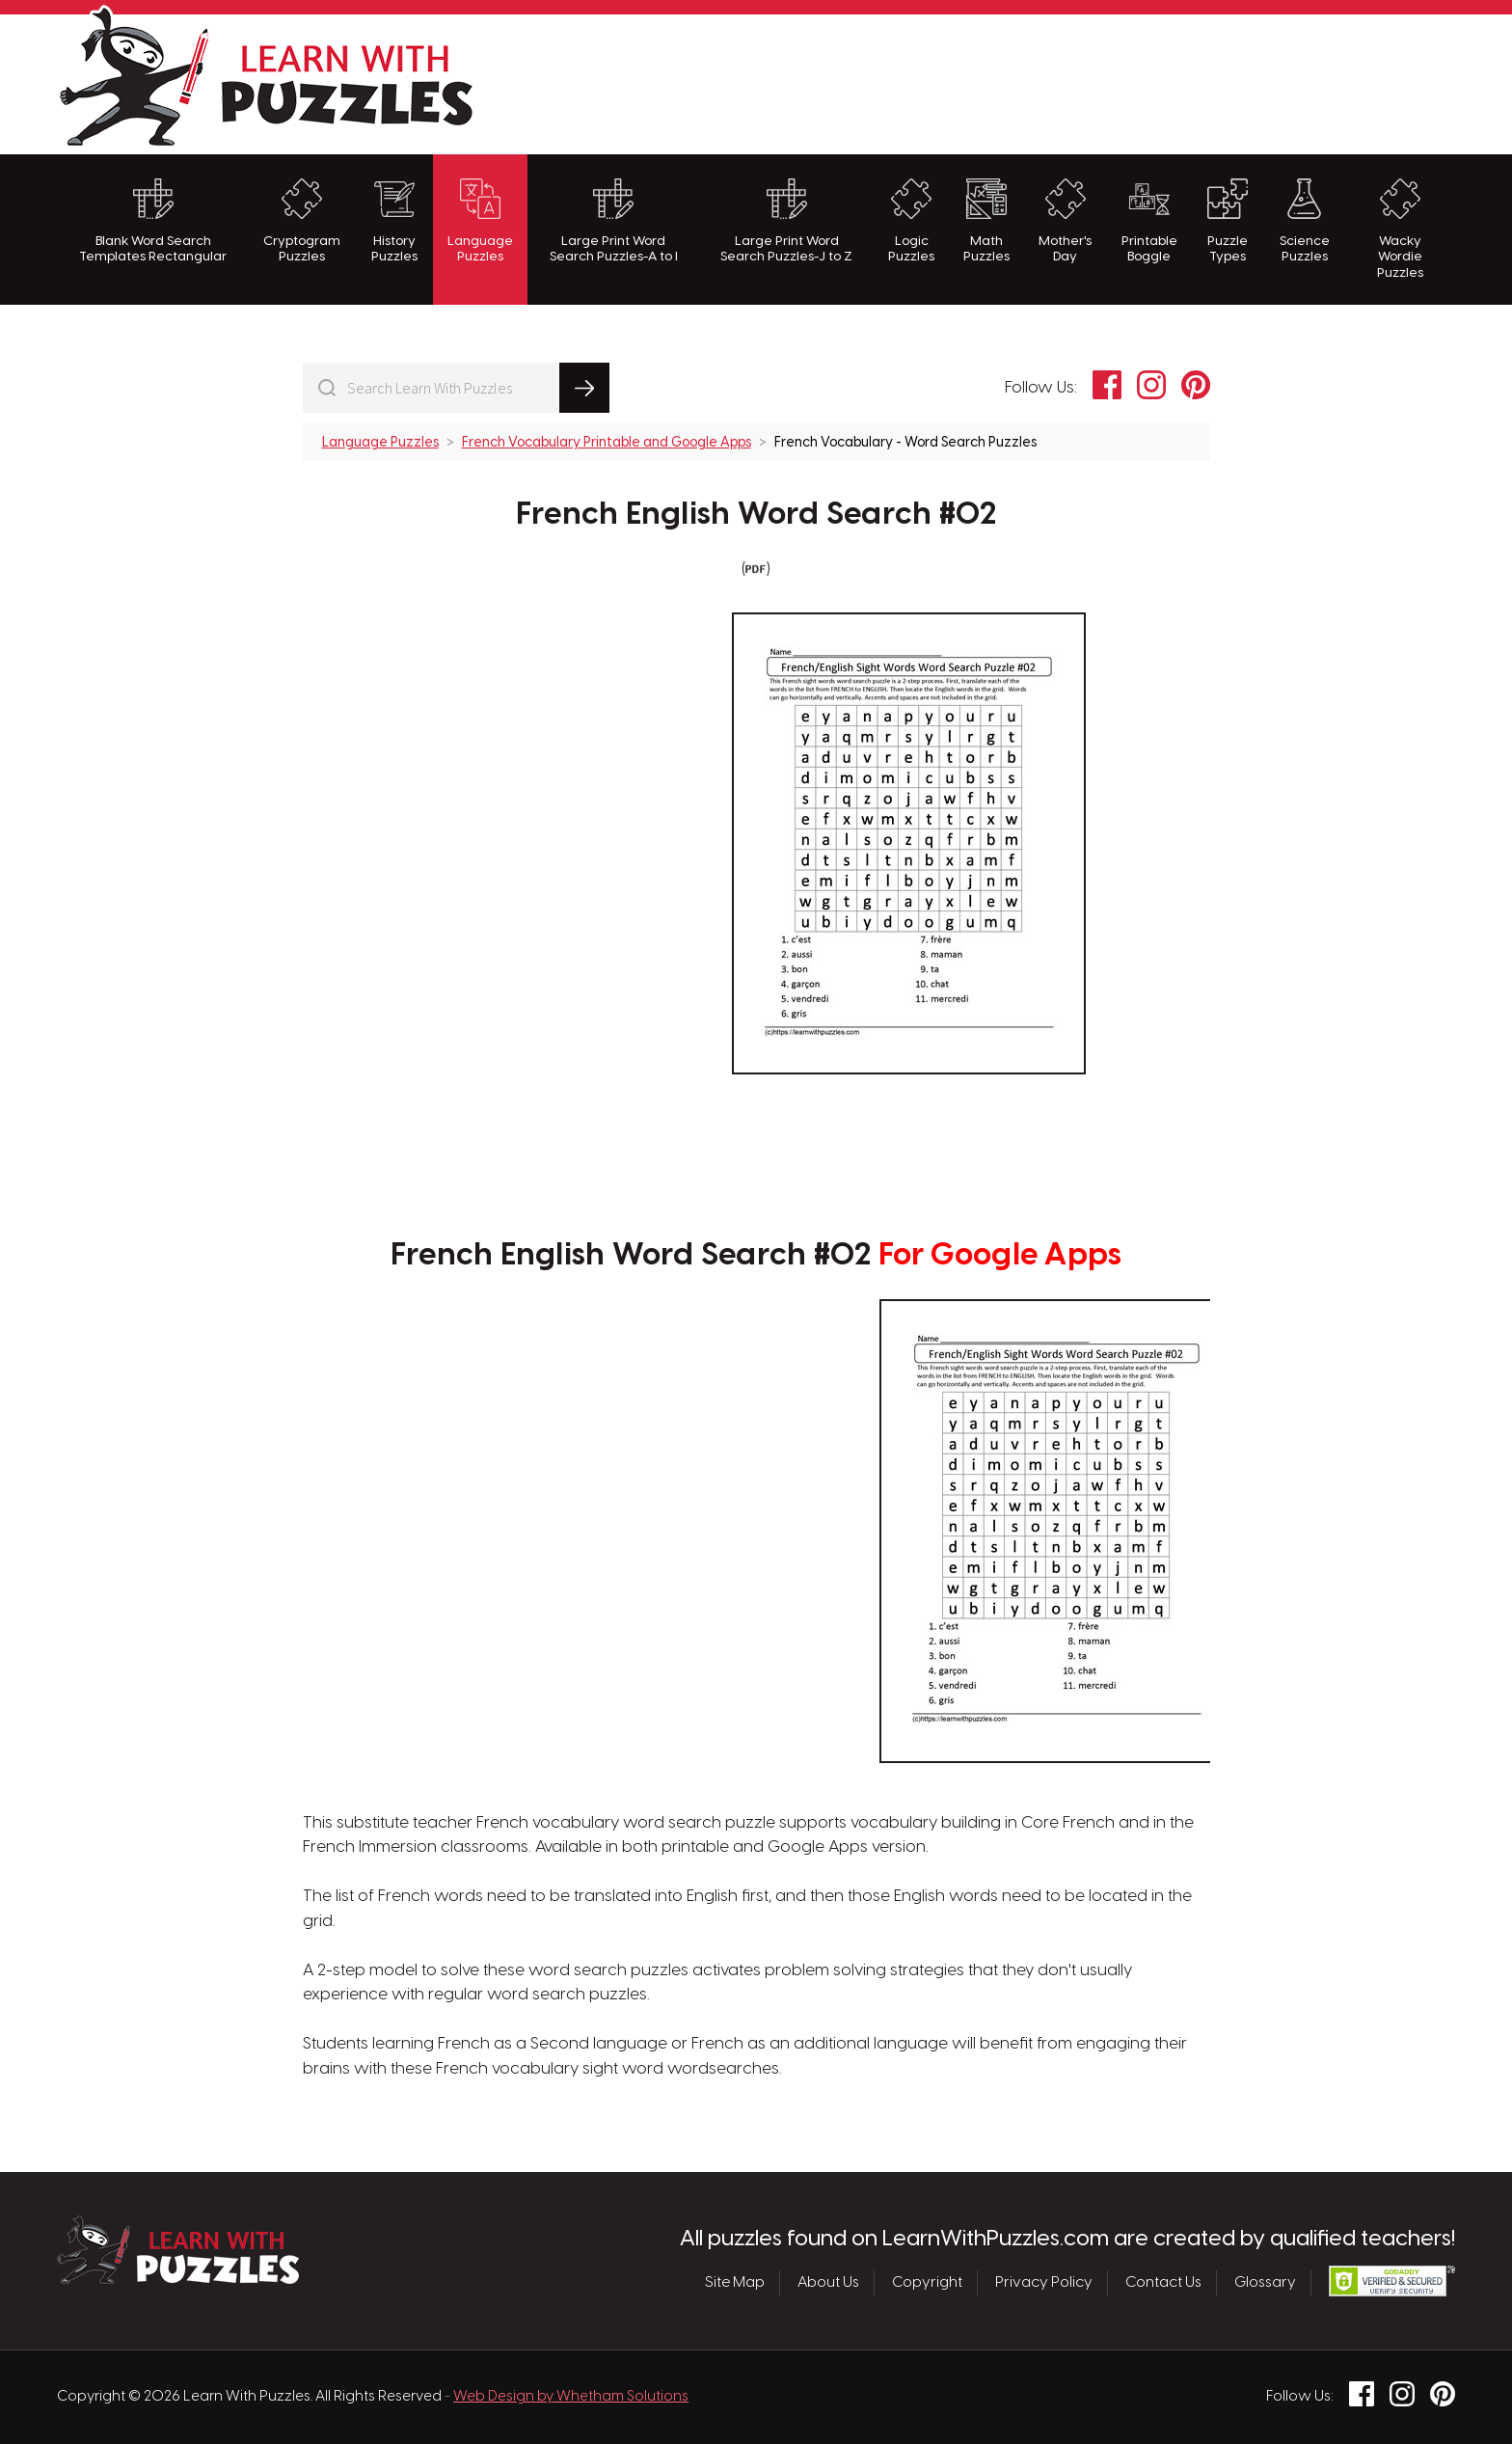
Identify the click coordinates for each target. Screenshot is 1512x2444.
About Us (828, 2283)
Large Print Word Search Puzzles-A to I (614, 220)
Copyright (927, 2283)
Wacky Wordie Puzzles (1400, 229)
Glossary (1265, 2283)
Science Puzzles (1305, 220)
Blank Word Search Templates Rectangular (153, 220)
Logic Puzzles (911, 220)
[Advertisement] (1104, 82)
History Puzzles (394, 220)
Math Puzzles (986, 220)
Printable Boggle (1149, 220)
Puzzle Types (1227, 220)
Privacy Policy (1044, 2283)
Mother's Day (1065, 220)
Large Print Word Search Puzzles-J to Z (786, 220)
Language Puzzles (480, 220)
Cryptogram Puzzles (301, 220)
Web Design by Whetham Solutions (570, 2396)
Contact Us (1163, 2283)
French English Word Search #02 (756, 515)
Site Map (735, 2283)
